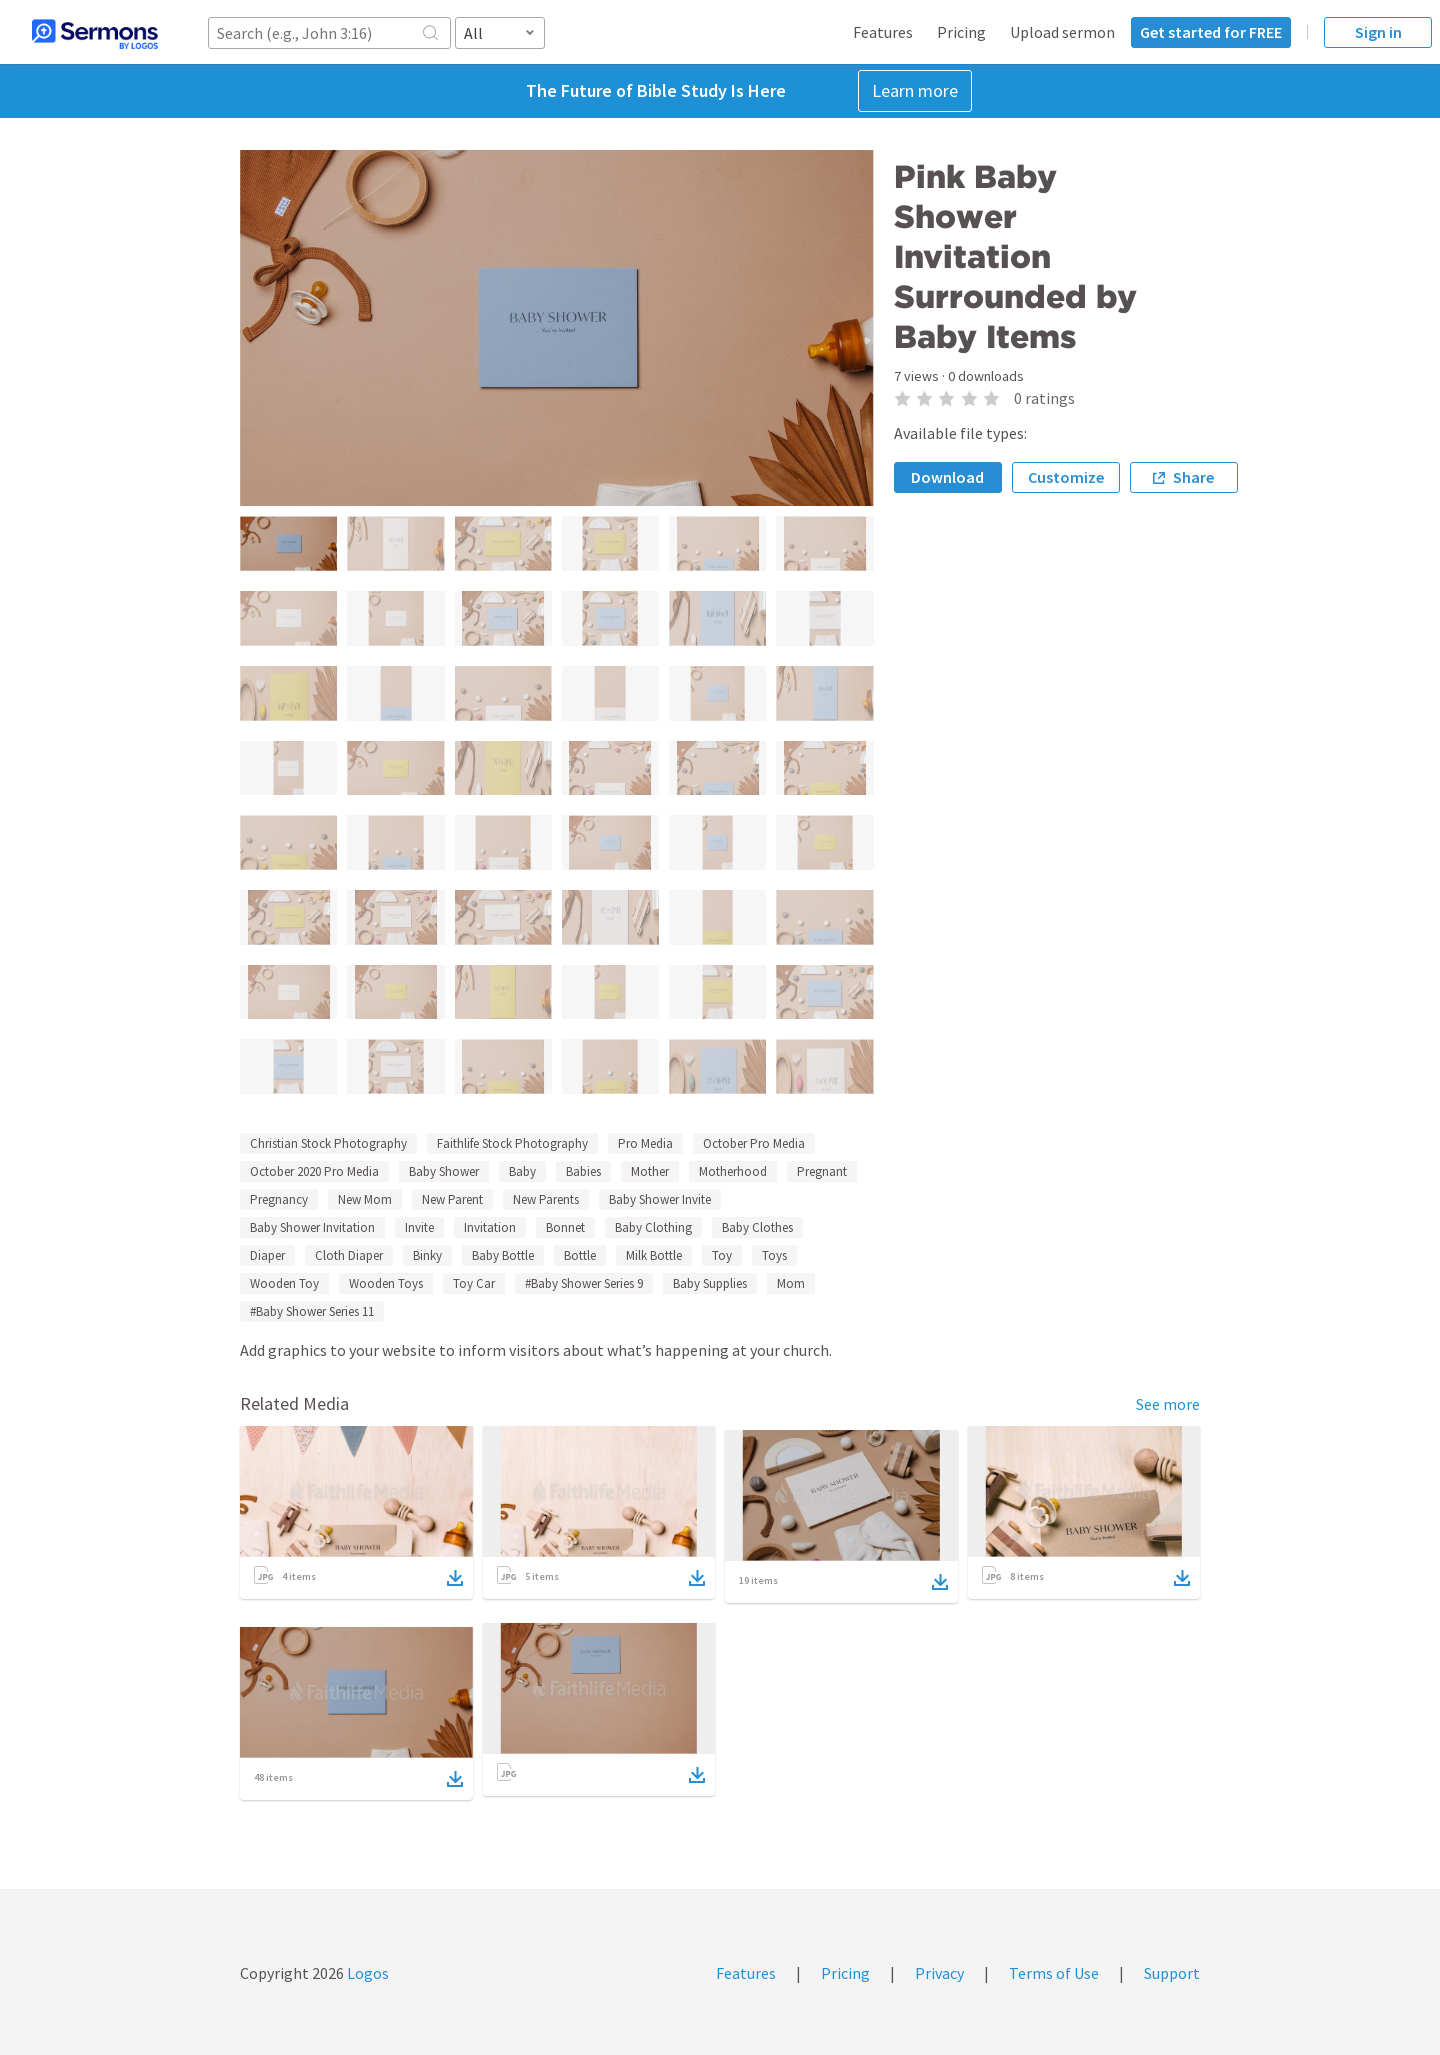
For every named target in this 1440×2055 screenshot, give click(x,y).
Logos (366, 1973)
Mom (791, 1283)
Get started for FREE (1211, 32)
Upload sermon (1062, 32)
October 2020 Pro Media (314, 1171)
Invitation (490, 1227)
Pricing (961, 32)
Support (1172, 1973)
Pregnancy (279, 1199)
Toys (774, 1255)
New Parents (546, 1199)
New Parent (452, 1199)
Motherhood (733, 1171)
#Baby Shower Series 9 (584, 1283)
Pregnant (822, 1171)
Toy (722, 1255)
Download (947, 477)
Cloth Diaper (349, 1255)
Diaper (267, 1255)
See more (1168, 1404)
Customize (1066, 477)
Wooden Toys (386, 1283)
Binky (427, 1255)
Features (883, 32)
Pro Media (645, 1143)
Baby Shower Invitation (312, 1227)
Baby (522, 1171)
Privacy (939, 1973)
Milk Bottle (654, 1255)
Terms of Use (1054, 1973)
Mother (650, 1171)
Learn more (915, 90)
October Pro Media (754, 1143)
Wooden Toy (284, 1283)
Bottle (580, 1255)
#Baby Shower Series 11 (312, 1311)
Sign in (1378, 32)
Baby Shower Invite (660, 1199)
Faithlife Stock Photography (512, 1143)
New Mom (365, 1199)
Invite (419, 1227)
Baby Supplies (710, 1283)
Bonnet (565, 1227)
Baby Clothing (653, 1227)
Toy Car (474, 1283)
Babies (583, 1171)
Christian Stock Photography (328, 1143)
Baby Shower (444, 1171)
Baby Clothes (757, 1227)
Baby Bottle (503, 1255)
